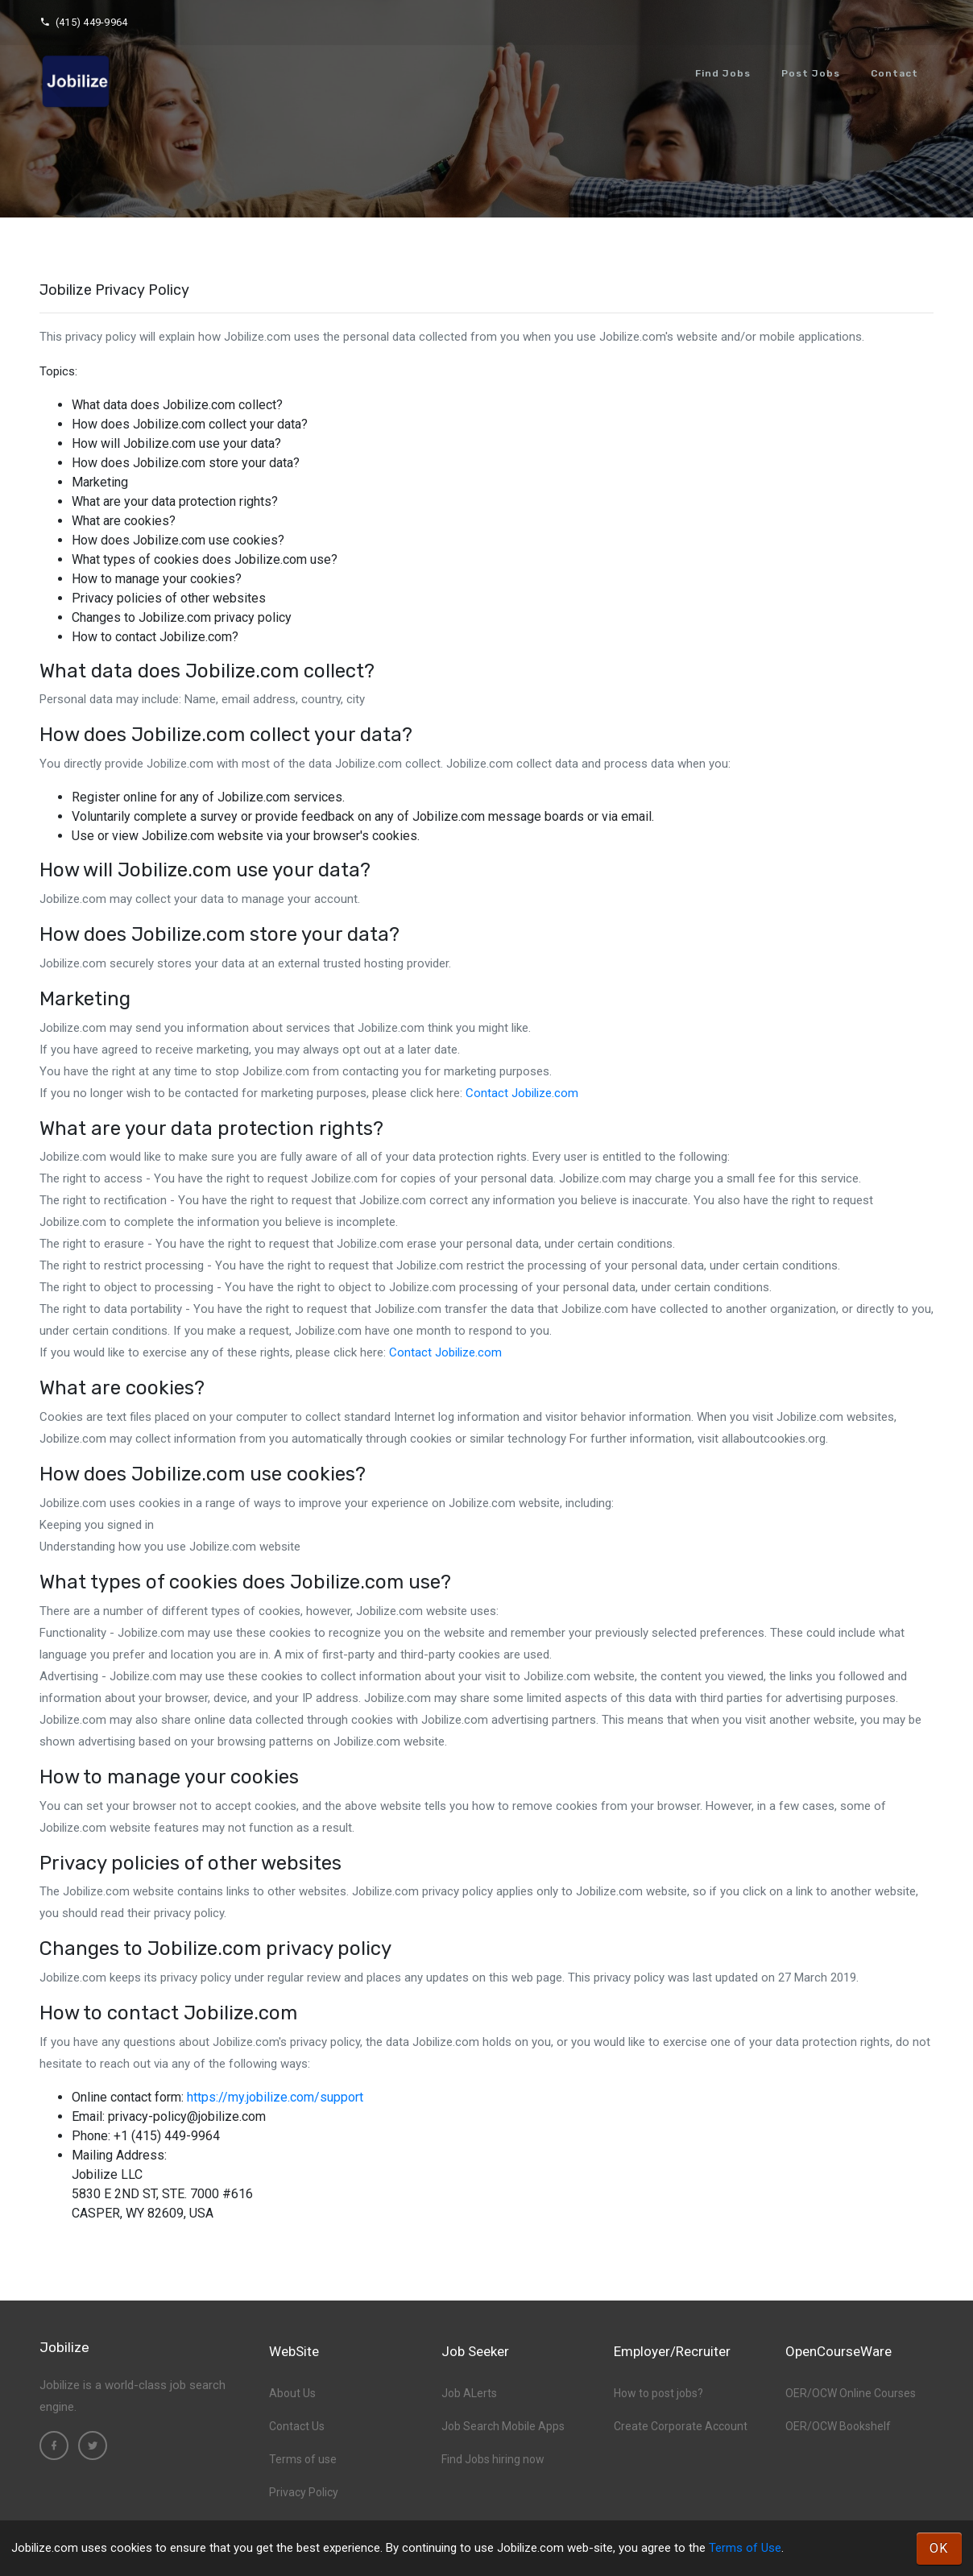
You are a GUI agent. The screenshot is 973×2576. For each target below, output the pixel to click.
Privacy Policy (303, 2492)
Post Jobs (810, 73)
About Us (292, 2393)
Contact (894, 73)
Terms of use (303, 2459)
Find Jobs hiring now (492, 2459)
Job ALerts (469, 2393)
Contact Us (297, 2426)
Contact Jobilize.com (522, 1093)
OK (939, 2548)
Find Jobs (723, 73)
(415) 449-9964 (83, 22)
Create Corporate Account (680, 2426)
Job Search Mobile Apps (503, 2426)
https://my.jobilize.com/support (275, 2097)
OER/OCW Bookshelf (838, 2426)
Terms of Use (745, 2548)
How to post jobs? (658, 2393)
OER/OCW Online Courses (850, 2393)
